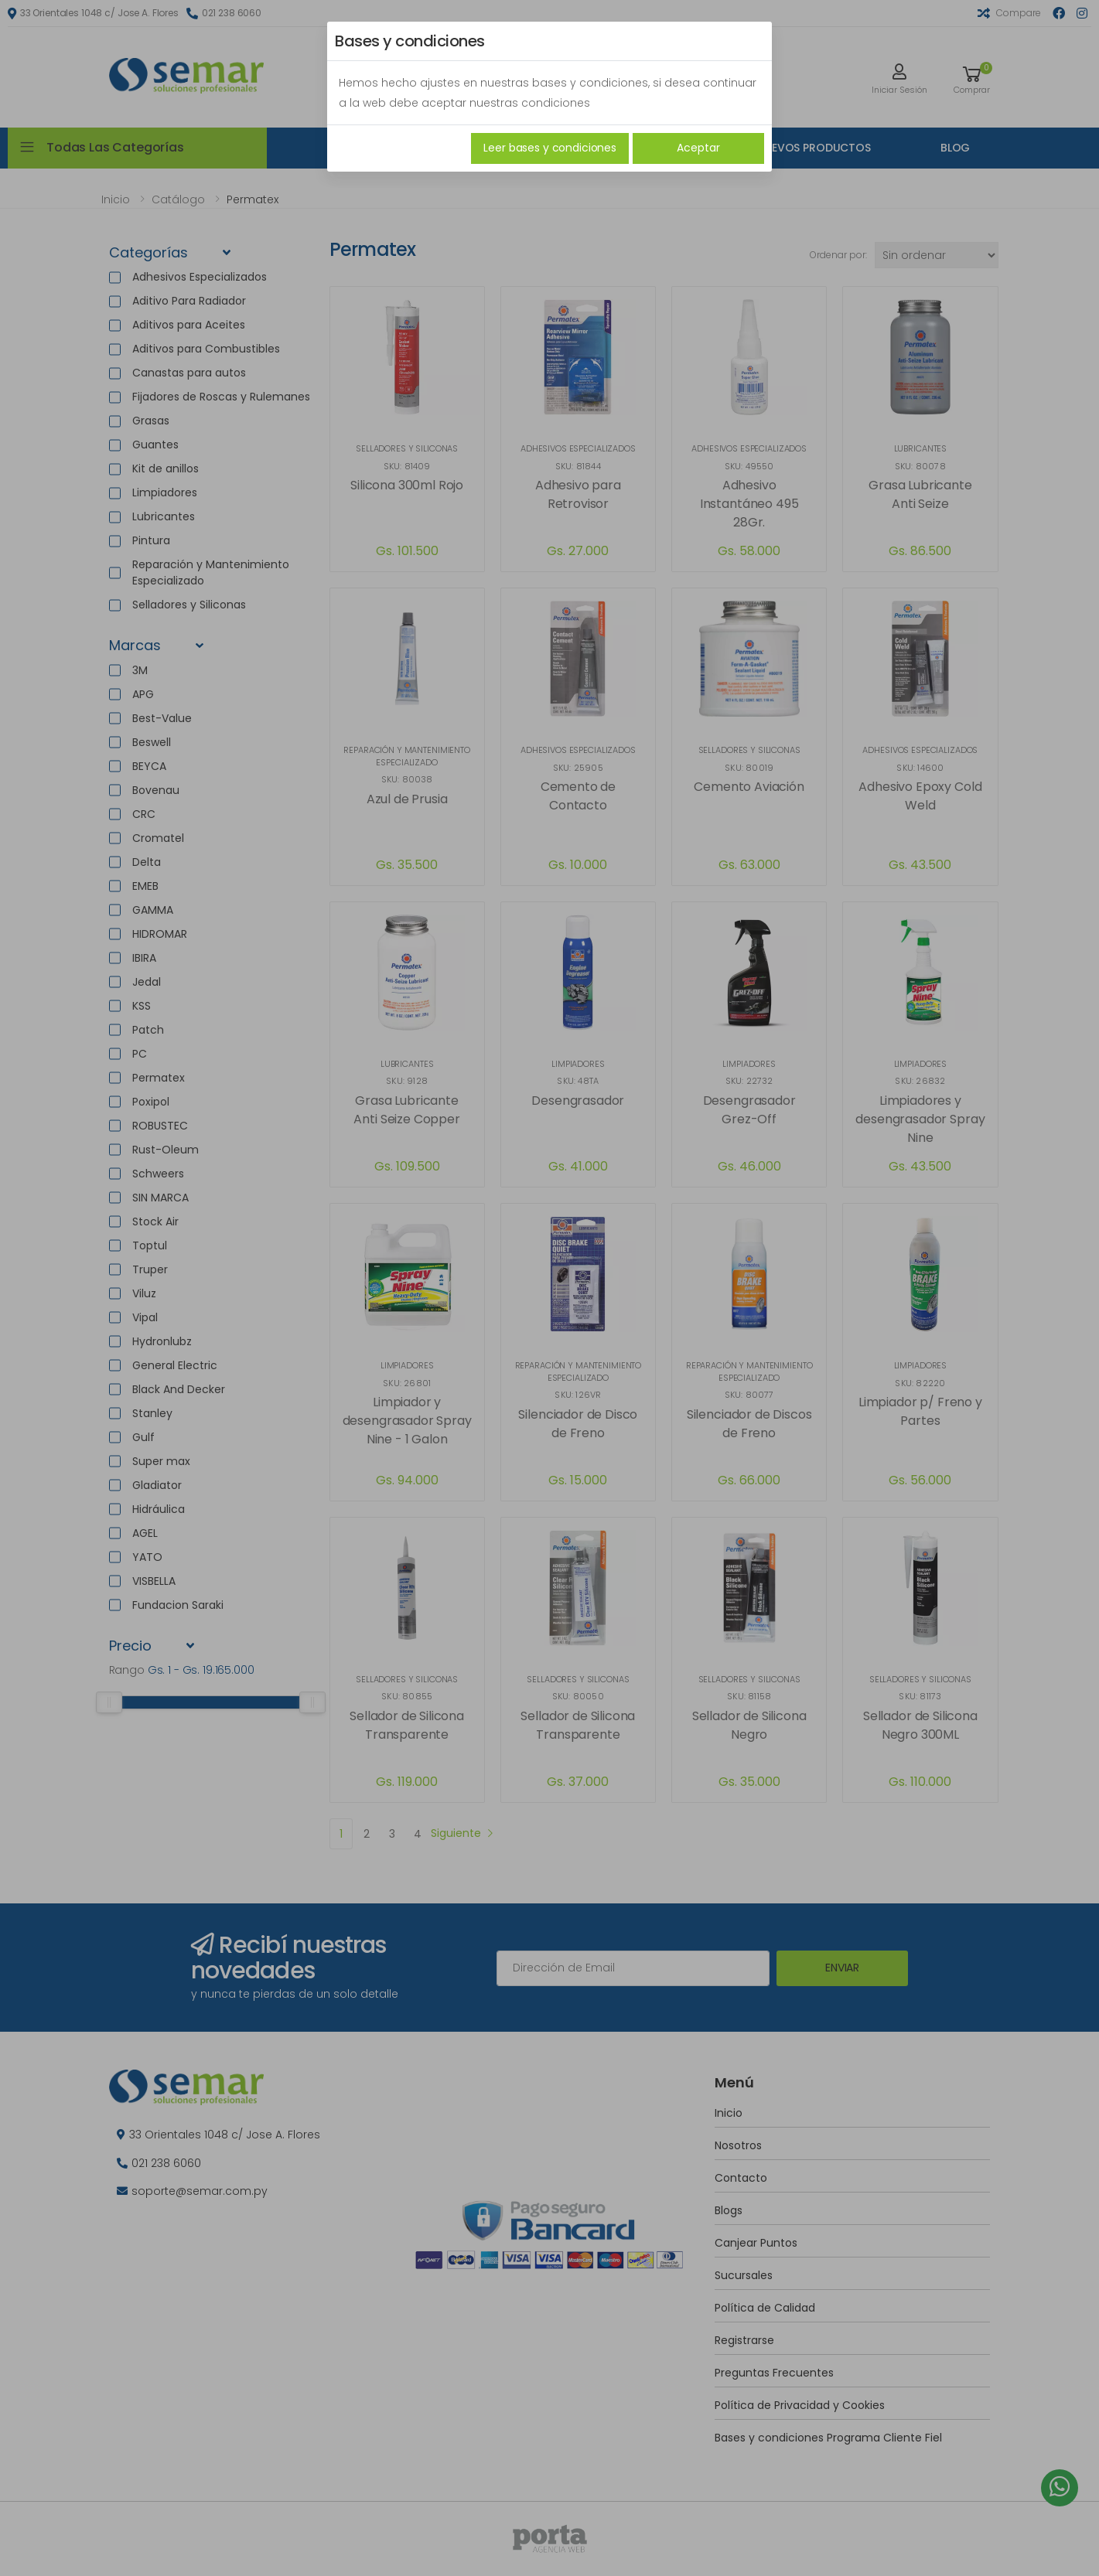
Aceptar (698, 147)
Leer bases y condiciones (549, 147)
